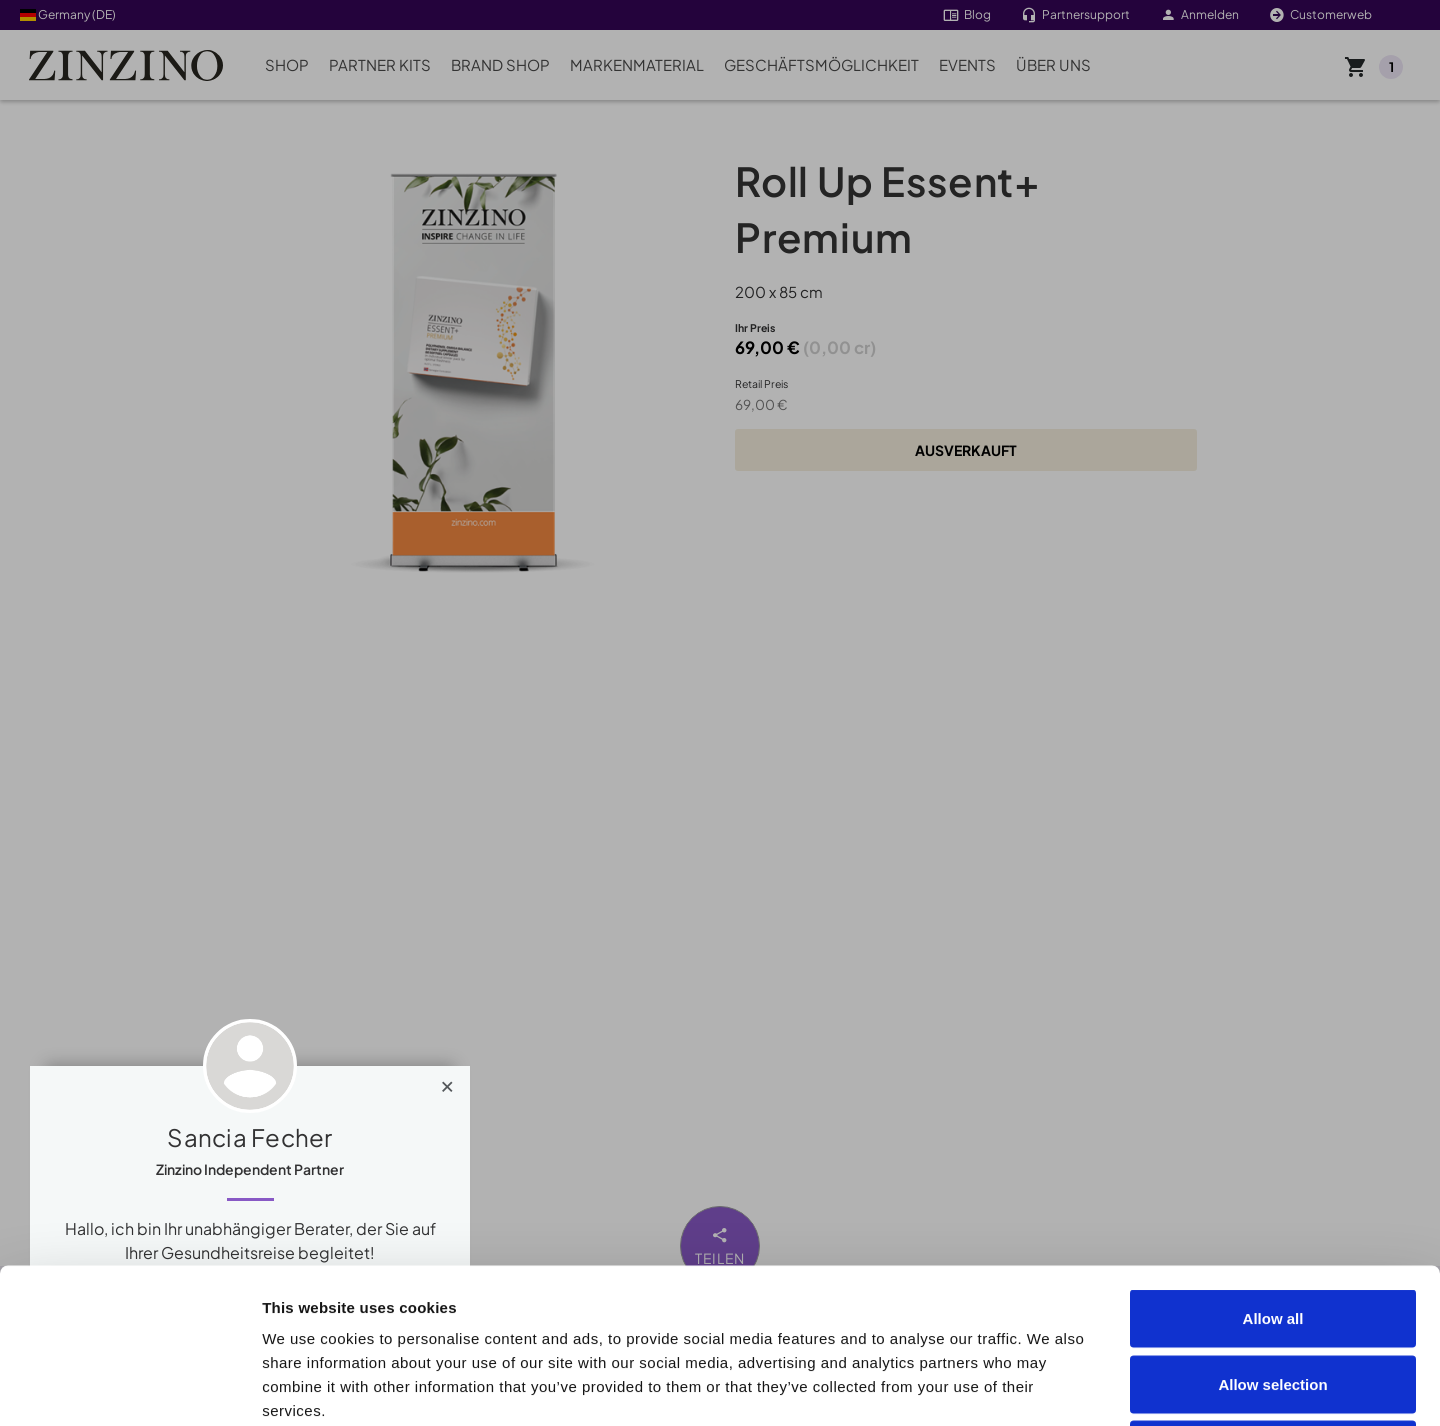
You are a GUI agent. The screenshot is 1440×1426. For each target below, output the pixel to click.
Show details (1131, 1386)
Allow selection (1272, 1229)
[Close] (447, 1082)
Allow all (1273, 1163)
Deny (1273, 1294)
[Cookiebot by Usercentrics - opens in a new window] (129, 1387)
